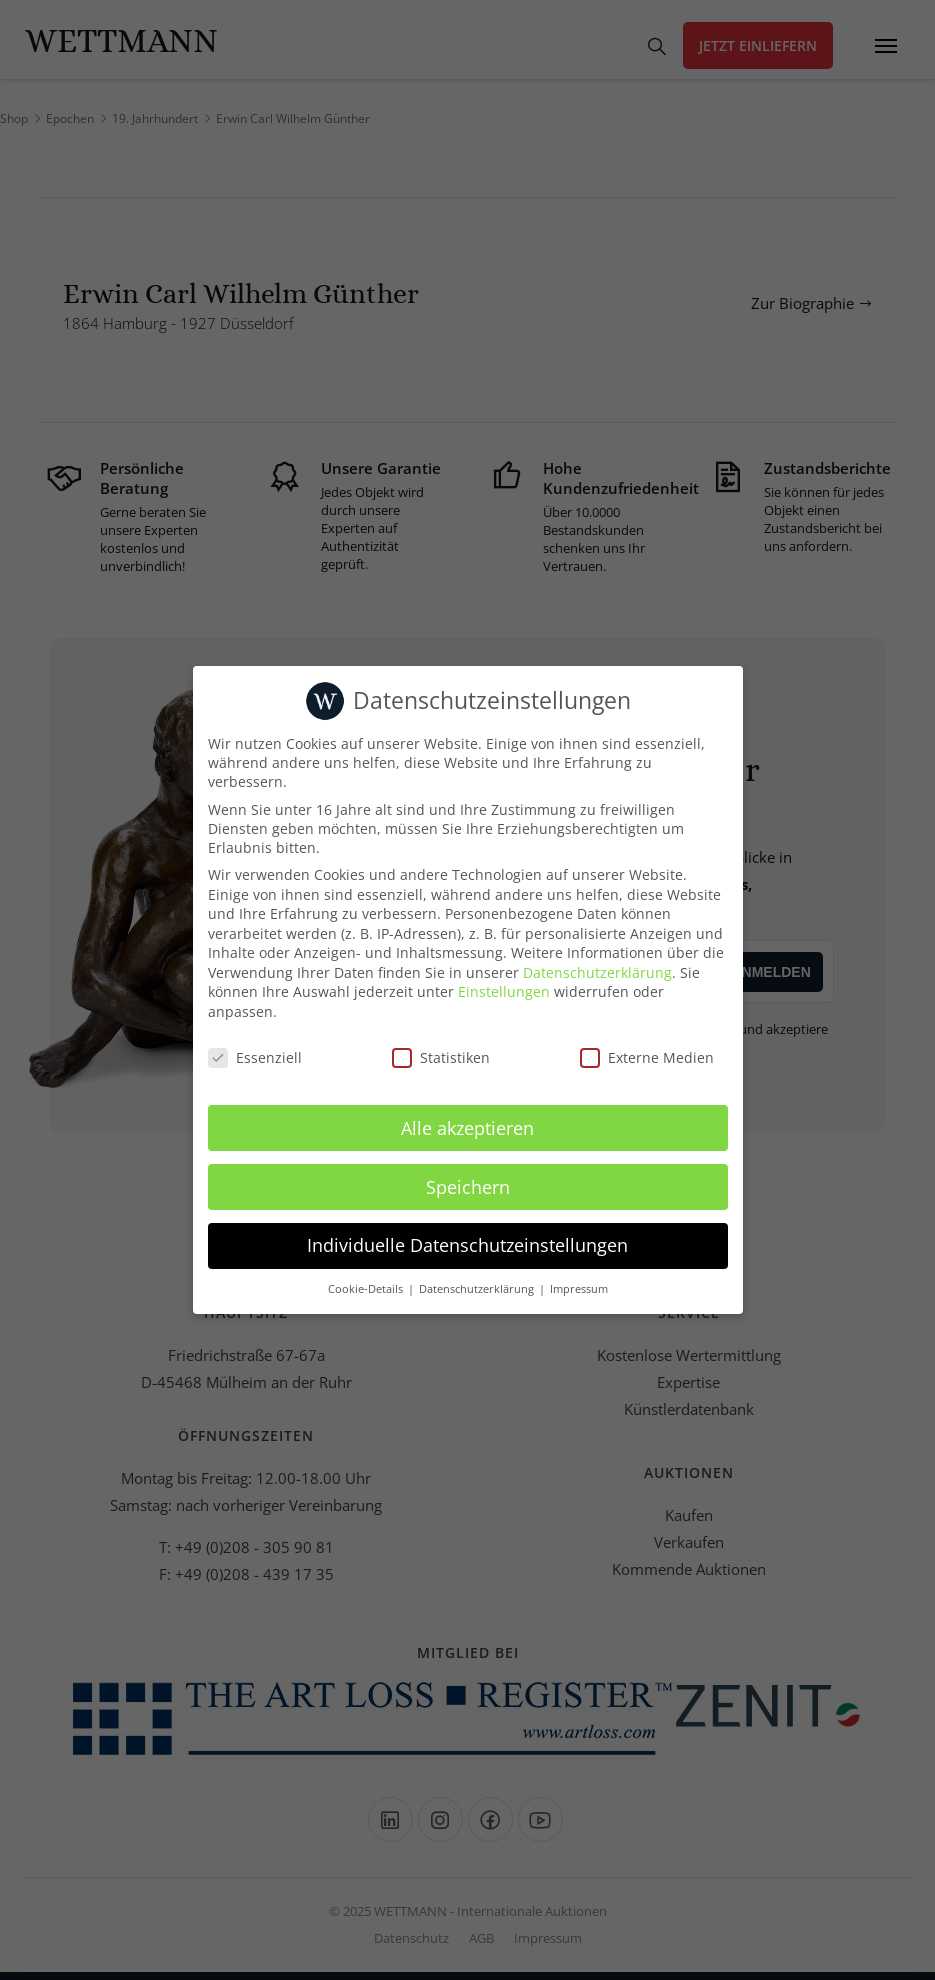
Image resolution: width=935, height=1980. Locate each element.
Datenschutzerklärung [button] (478, 1289)
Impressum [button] (579, 1289)
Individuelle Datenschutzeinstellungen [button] (467, 1245)
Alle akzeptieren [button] (467, 1128)
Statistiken (441, 1057)
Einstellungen (504, 991)
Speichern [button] (468, 1187)
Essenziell (255, 1057)
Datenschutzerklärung (597, 972)
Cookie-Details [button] (367, 1289)
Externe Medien (647, 1057)
